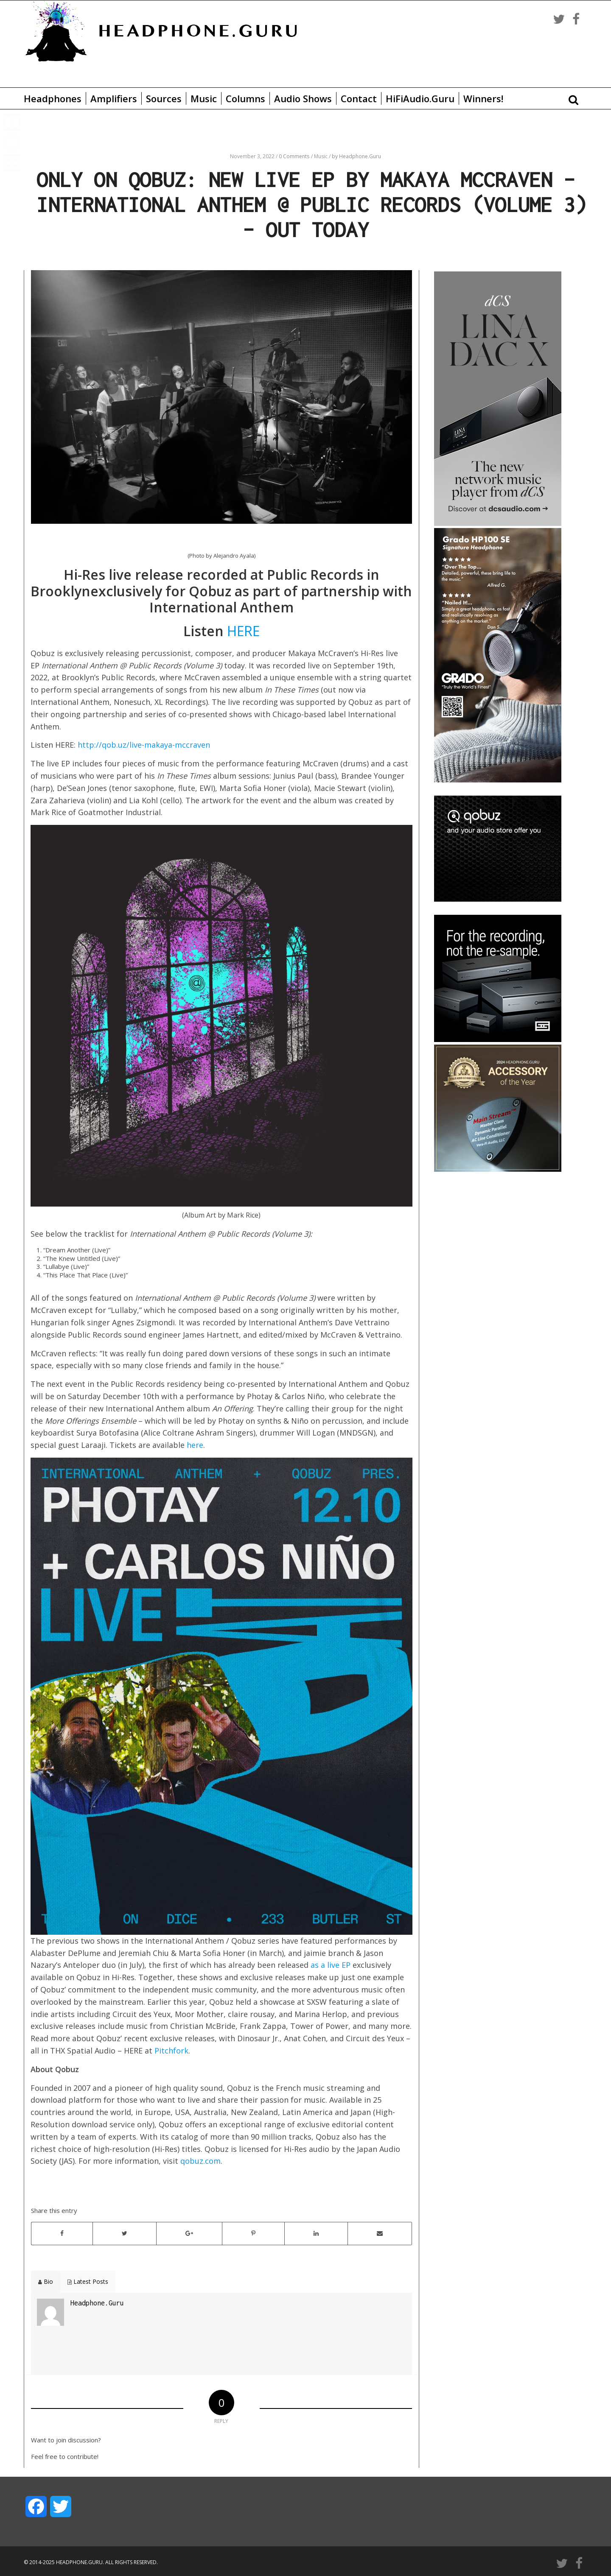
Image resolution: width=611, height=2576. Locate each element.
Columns (245, 98)
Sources (164, 98)
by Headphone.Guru (356, 156)
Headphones (52, 98)
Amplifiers (113, 98)
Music (204, 98)
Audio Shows (303, 98)
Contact (359, 98)
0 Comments (294, 156)
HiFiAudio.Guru (420, 98)
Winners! (483, 98)
